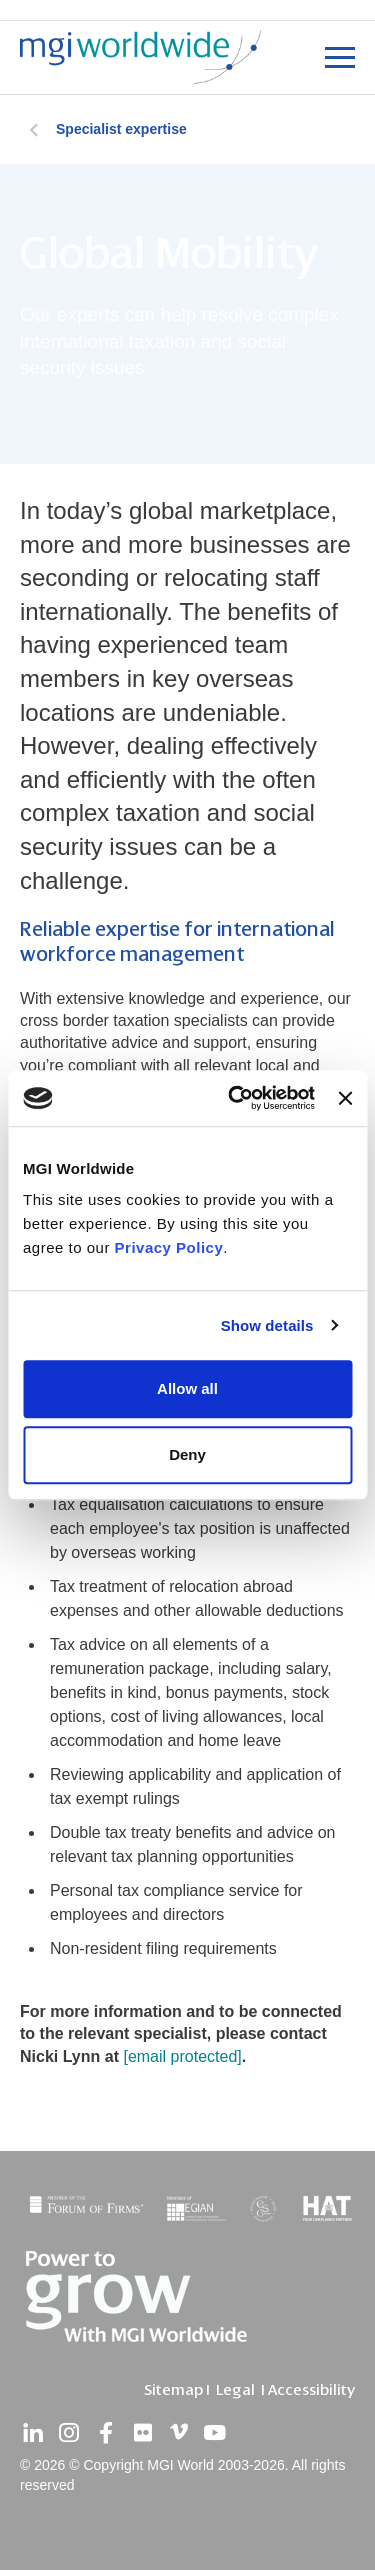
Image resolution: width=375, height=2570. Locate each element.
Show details (267, 1325)
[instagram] (69, 2433)
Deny (187, 1454)
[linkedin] (33, 2433)
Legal (235, 2390)
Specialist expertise (121, 129)
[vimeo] (179, 2433)
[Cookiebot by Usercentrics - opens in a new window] (235, 1098)
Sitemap (173, 2390)
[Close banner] (345, 1098)
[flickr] (142, 2433)
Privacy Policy (169, 1247)
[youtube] (215, 2433)
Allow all (187, 1388)
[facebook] (106, 2433)
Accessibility (311, 2390)
